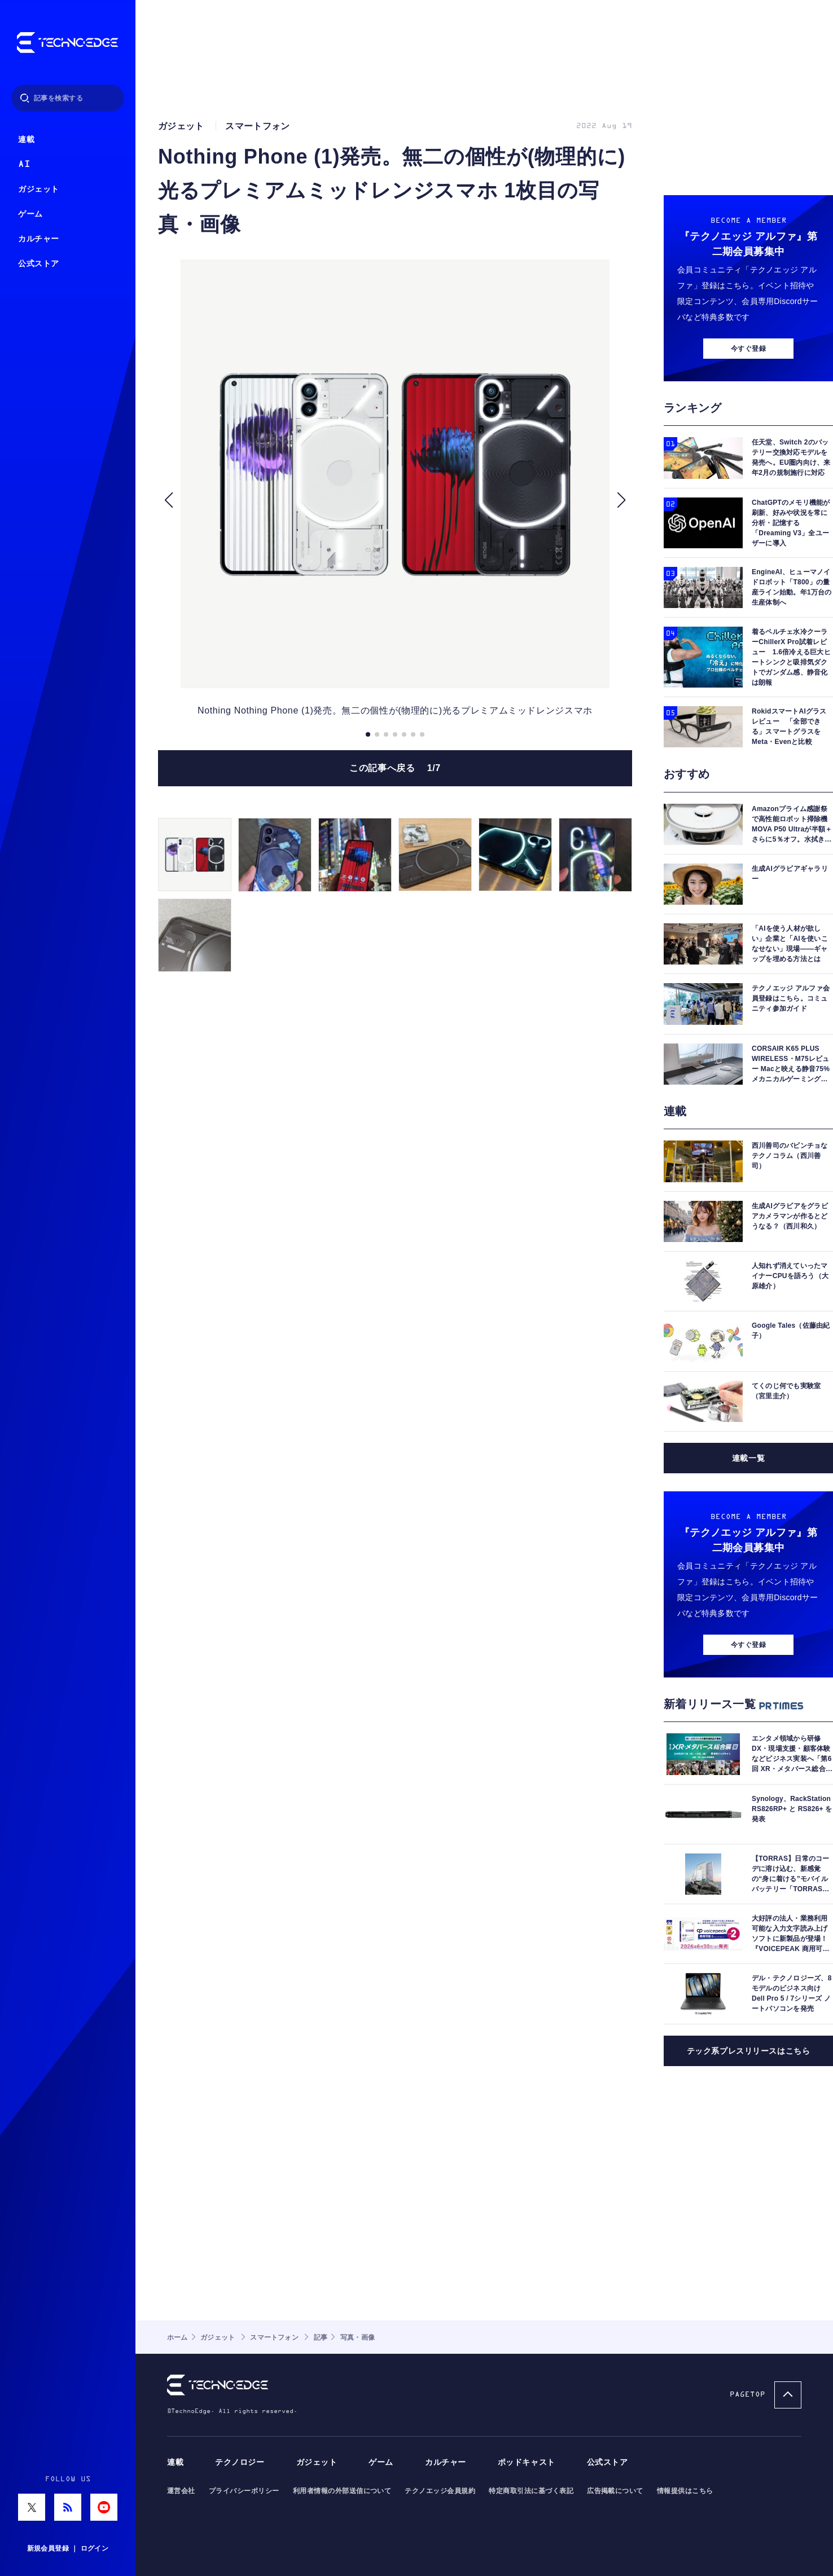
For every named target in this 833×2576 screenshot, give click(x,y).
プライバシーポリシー (244, 2491)
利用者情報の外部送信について (342, 2491)
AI (24, 164)
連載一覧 (748, 1458)
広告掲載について (615, 2491)
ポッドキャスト (526, 2462)
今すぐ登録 (748, 349)
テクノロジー (239, 2462)
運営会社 (181, 2491)
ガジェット (38, 189)
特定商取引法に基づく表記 (531, 2491)
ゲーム (30, 214)
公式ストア (38, 263)
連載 (26, 139)
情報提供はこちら (685, 2491)
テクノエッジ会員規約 (440, 2491)
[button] (168, 500)
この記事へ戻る (395, 768)
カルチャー (38, 239)
